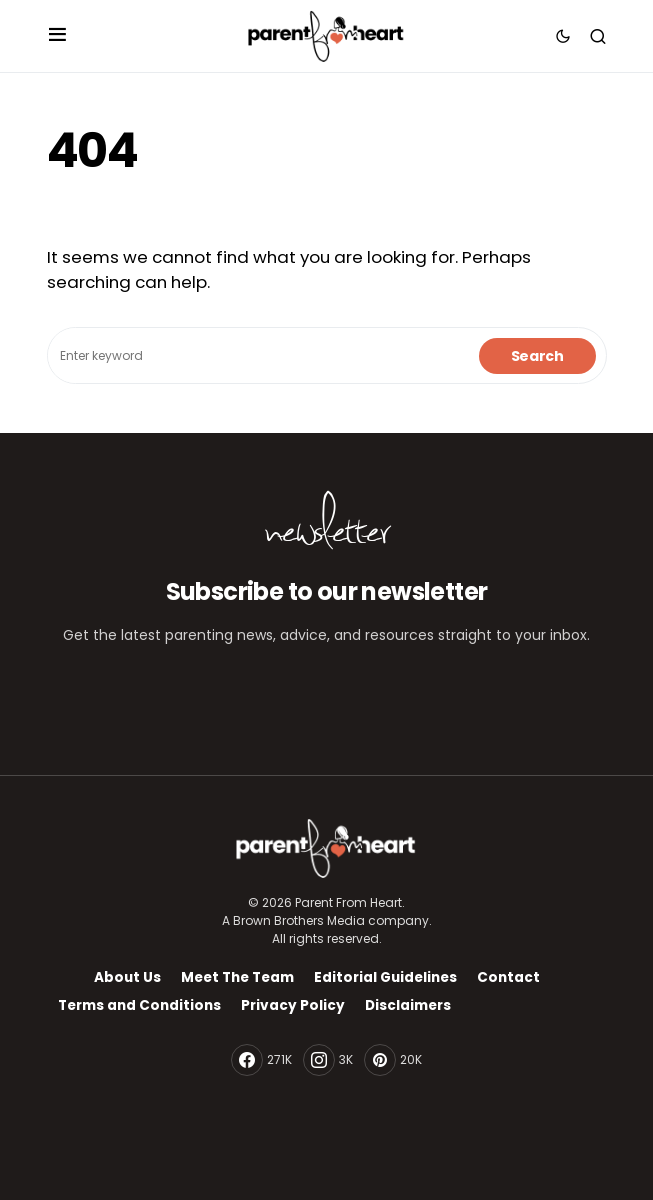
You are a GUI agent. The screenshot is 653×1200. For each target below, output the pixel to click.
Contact (508, 977)
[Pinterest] (393, 1060)
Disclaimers (408, 1005)
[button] (57, 36)
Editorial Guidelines (385, 977)
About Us (127, 977)
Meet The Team (237, 977)
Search (537, 356)
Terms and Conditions (139, 1005)
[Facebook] (261, 1060)
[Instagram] (328, 1060)
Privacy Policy (293, 1005)
